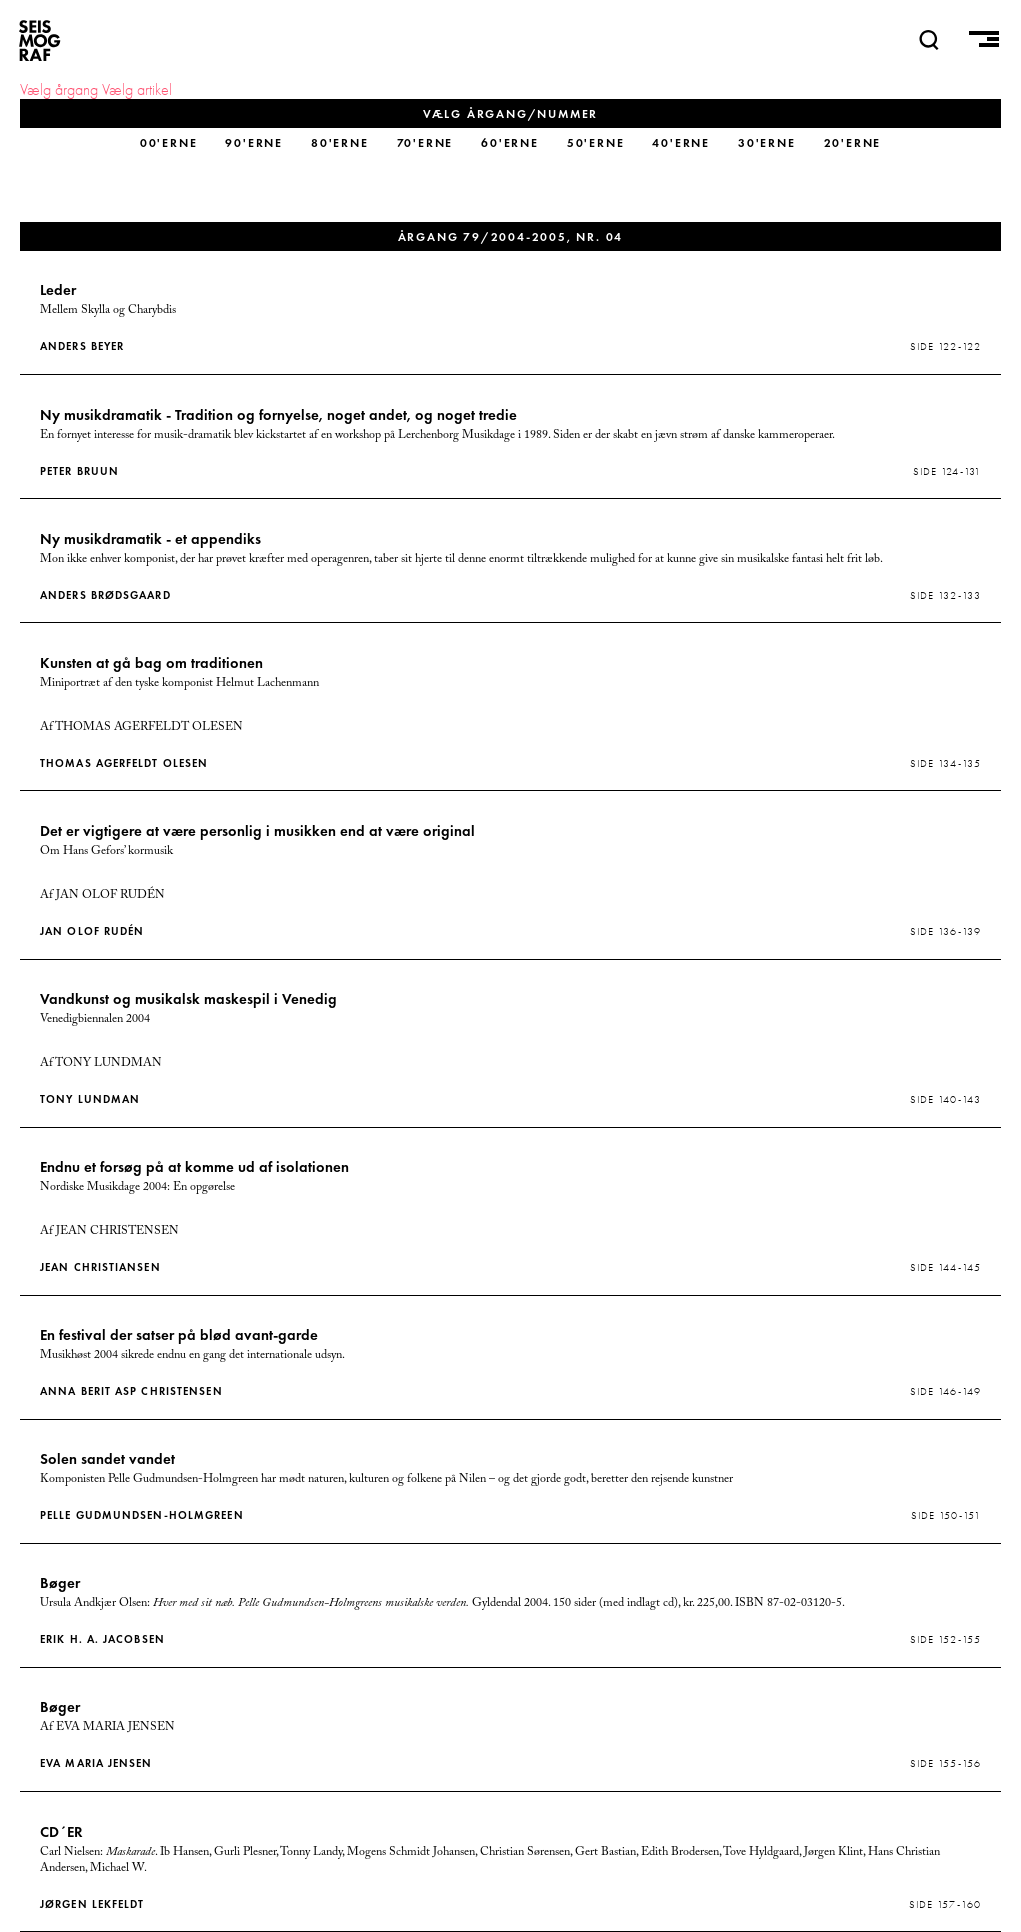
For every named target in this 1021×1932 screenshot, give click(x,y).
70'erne (425, 142)
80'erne (340, 142)
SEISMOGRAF (40, 40)
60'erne (510, 142)
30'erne (767, 142)
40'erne (681, 142)
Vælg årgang (59, 90)
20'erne (853, 142)
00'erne (169, 142)
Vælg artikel (137, 90)
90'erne (254, 142)
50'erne (596, 142)
